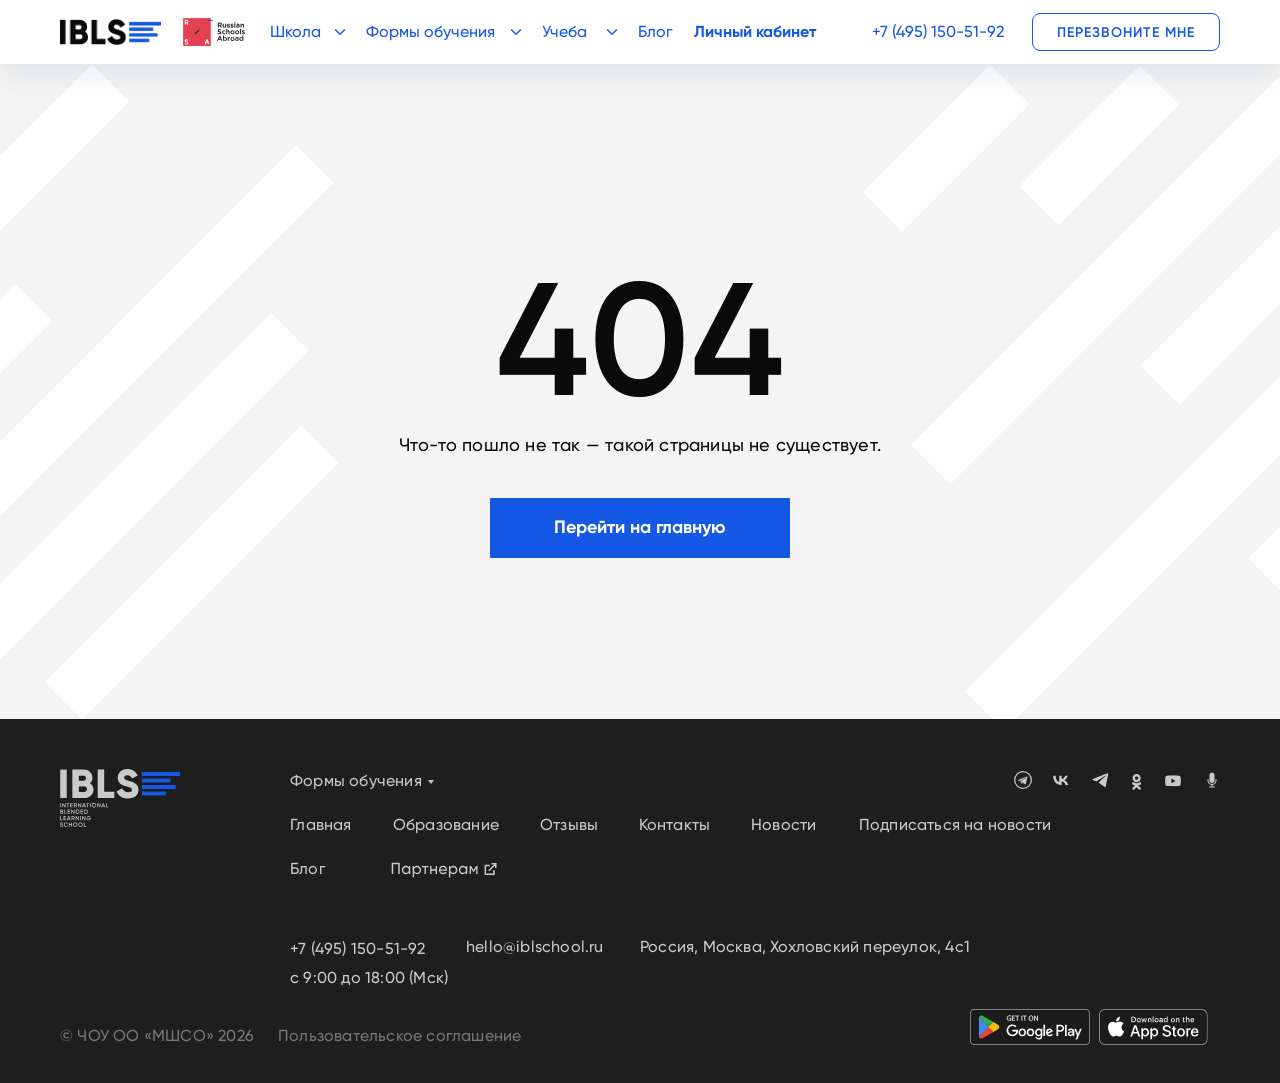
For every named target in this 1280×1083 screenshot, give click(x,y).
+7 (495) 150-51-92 (938, 31)
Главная (320, 824)
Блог (655, 31)
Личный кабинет (755, 31)
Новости (783, 824)
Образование (446, 824)
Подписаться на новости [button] (955, 824)
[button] (1126, 32)
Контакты (675, 824)
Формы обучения (356, 780)
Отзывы (569, 824)
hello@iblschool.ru (535, 946)
